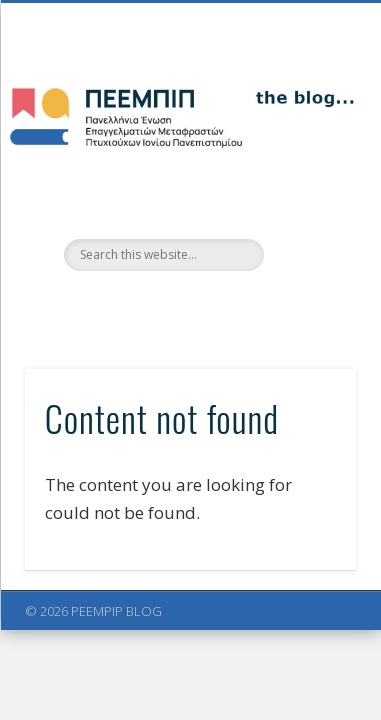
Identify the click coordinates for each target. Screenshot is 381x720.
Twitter (167, 305)
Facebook (126, 305)
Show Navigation (307, 179)
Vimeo (208, 305)
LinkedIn (249, 305)
